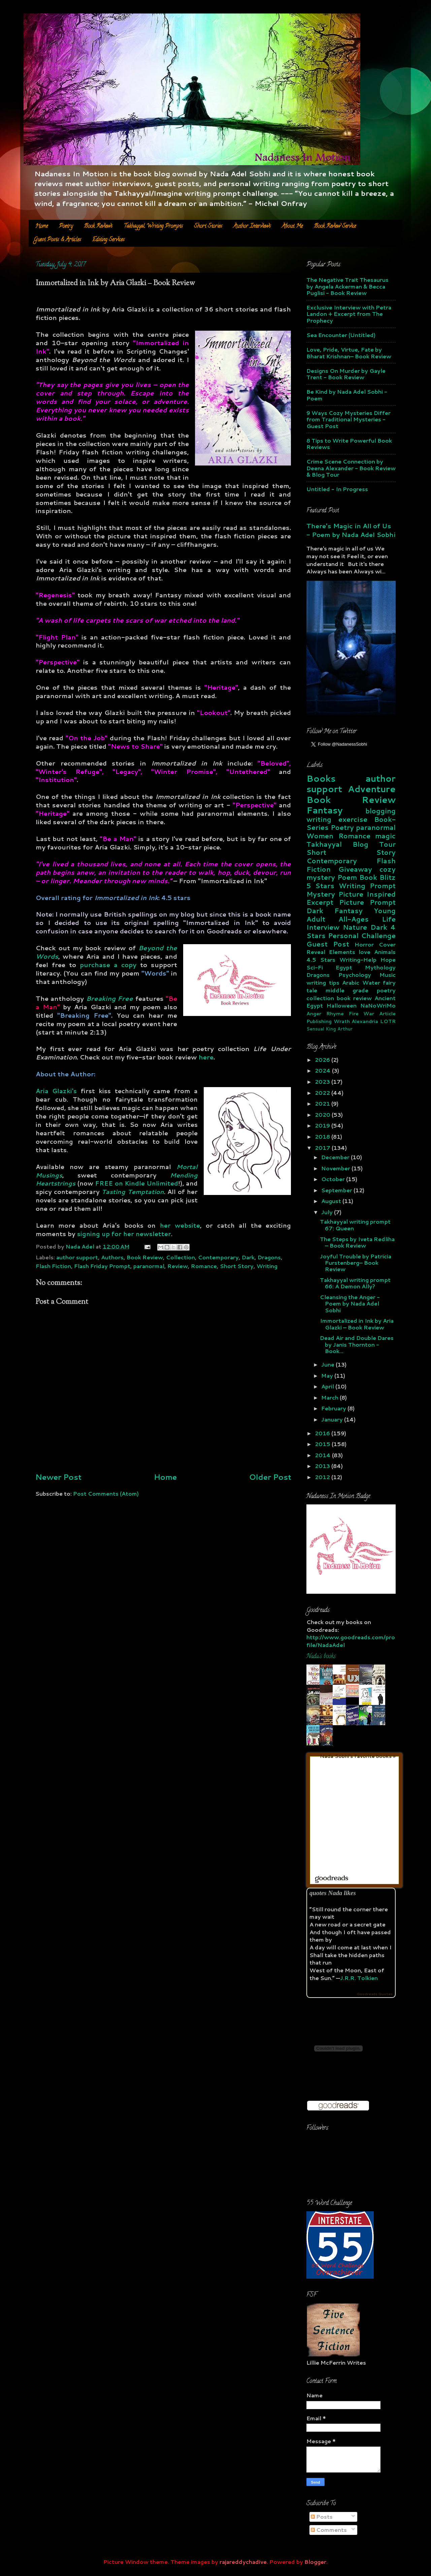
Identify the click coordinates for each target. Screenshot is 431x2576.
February (334, 1408)
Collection (180, 1257)
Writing (267, 1266)
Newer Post (58, 1476)
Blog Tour (374, 844)
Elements (342, 952)
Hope (388, 959)
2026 (323, 1060)
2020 (323, 1114)
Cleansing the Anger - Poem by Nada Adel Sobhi (350, 1303)
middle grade (347, 990)
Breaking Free (109, 998)
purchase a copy (108, 964)
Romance (204, 1266)
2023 (323, 1081)
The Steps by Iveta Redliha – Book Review (357, 1242)
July (327, 1212)
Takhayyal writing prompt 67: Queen (355, 1225)
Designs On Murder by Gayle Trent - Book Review (346, 374)
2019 (323, 1125)
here (206, 1057)
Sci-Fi (314, 967)
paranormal (148, 1266)
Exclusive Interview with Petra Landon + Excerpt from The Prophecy (348, 313)
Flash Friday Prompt (102, 1266)
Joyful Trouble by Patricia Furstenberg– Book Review (355, 1262)
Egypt (344, 967)
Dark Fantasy (334, 910)
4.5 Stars (320, 959)
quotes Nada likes (332, 1892)
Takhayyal (324, 844)
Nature (355, 927)
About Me (292, 226)
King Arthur (339, 1029)
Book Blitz (377, 877)
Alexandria (365, 1021)
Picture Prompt (367, 902)
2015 (323, 1444)
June (328, 1364)
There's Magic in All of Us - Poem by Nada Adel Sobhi (351, 530)
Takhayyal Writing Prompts (153, 226)
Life (389, 919)
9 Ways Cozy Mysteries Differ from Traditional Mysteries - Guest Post (348, 419)
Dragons (269, 1257)
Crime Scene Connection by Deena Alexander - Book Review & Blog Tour (351, 467)
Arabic (350, 982)
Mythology (380, 967)
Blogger (315, 2562)
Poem (347, 877)
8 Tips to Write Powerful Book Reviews (349, 444)
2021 (323, 1103)
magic (385, 835)
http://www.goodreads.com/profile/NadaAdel (350, 1641)
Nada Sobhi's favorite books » (358, 1756)
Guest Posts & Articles (57, 240)
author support (77, 1257)
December (336, 1157)
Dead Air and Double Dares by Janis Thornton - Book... (357, 1344)
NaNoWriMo (378, 1005)
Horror (364, 944)
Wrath (342, 1021)
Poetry (66, 226)
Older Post (270, 1476)
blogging (380, 810)
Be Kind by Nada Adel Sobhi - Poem (346, 395)
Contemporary (218, 1257)
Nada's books (321, 1656)
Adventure (372, 789)
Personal (343, 935)
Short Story (237, 1266)
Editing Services (108, 240)
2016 (323, 1433)
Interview (322, 927)
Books (320, 778)
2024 (323, 1070)
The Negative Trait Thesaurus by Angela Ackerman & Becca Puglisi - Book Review (347, 286)
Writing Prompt (367, 885)
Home (41, 226)
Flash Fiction (53, 1266)
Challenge (378, 935)
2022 (323, 1093)
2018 (323, 1136)
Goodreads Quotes (375, 1993)
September (337, 1190)
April (328, 1386)
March (330, 1397)
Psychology (354, 975)
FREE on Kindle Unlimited (136, 1183)
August (331, 1201)
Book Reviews (98, 226)
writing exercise (336, 819)
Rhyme (335, 1013)
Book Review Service (335, 226)
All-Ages (353, 919)
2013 (323, 1466)
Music (387, 975)
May (327, 1375)
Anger (313, 1013)
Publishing (319, 1021)
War (368, 1013)
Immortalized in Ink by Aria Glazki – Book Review (357, 1324)
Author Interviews (252, 226)
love (364, 952)
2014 (323, 1455)
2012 (323, 1477)
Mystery (320, 894)
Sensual (315, 1029)
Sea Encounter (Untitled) (340, 335)
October (333, 1179)
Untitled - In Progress (337, 489)
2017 (323, 1147)
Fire (354, 1013)
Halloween (342, 1005)
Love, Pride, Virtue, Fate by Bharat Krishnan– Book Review (348, 353)
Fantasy (324, 810)
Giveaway (355, 869)
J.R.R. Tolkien (359, 1978)
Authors (112, 1257)
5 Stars (320, 885)
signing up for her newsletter (124, 1234)
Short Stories (208, 226)
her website (180, 1225)
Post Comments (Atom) (106, 1493)
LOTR (388, 1021)
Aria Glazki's (56, 1091)
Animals (385, 952)
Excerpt (319, 902)
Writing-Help (357, 959)
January (332, 1419)
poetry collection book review (351, 994)
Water (371, 982)
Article (387, 1013)
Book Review (145, 1257)
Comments (329, 2530)
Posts (322, 2516)
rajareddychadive (243, 2562)
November (336, 1168)
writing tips (322, 982)
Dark (248, 1257)
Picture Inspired (367, 894)
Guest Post (327, 944)
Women (319, 835)
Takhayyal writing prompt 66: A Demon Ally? (355, 1283)
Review (177, 1266)
